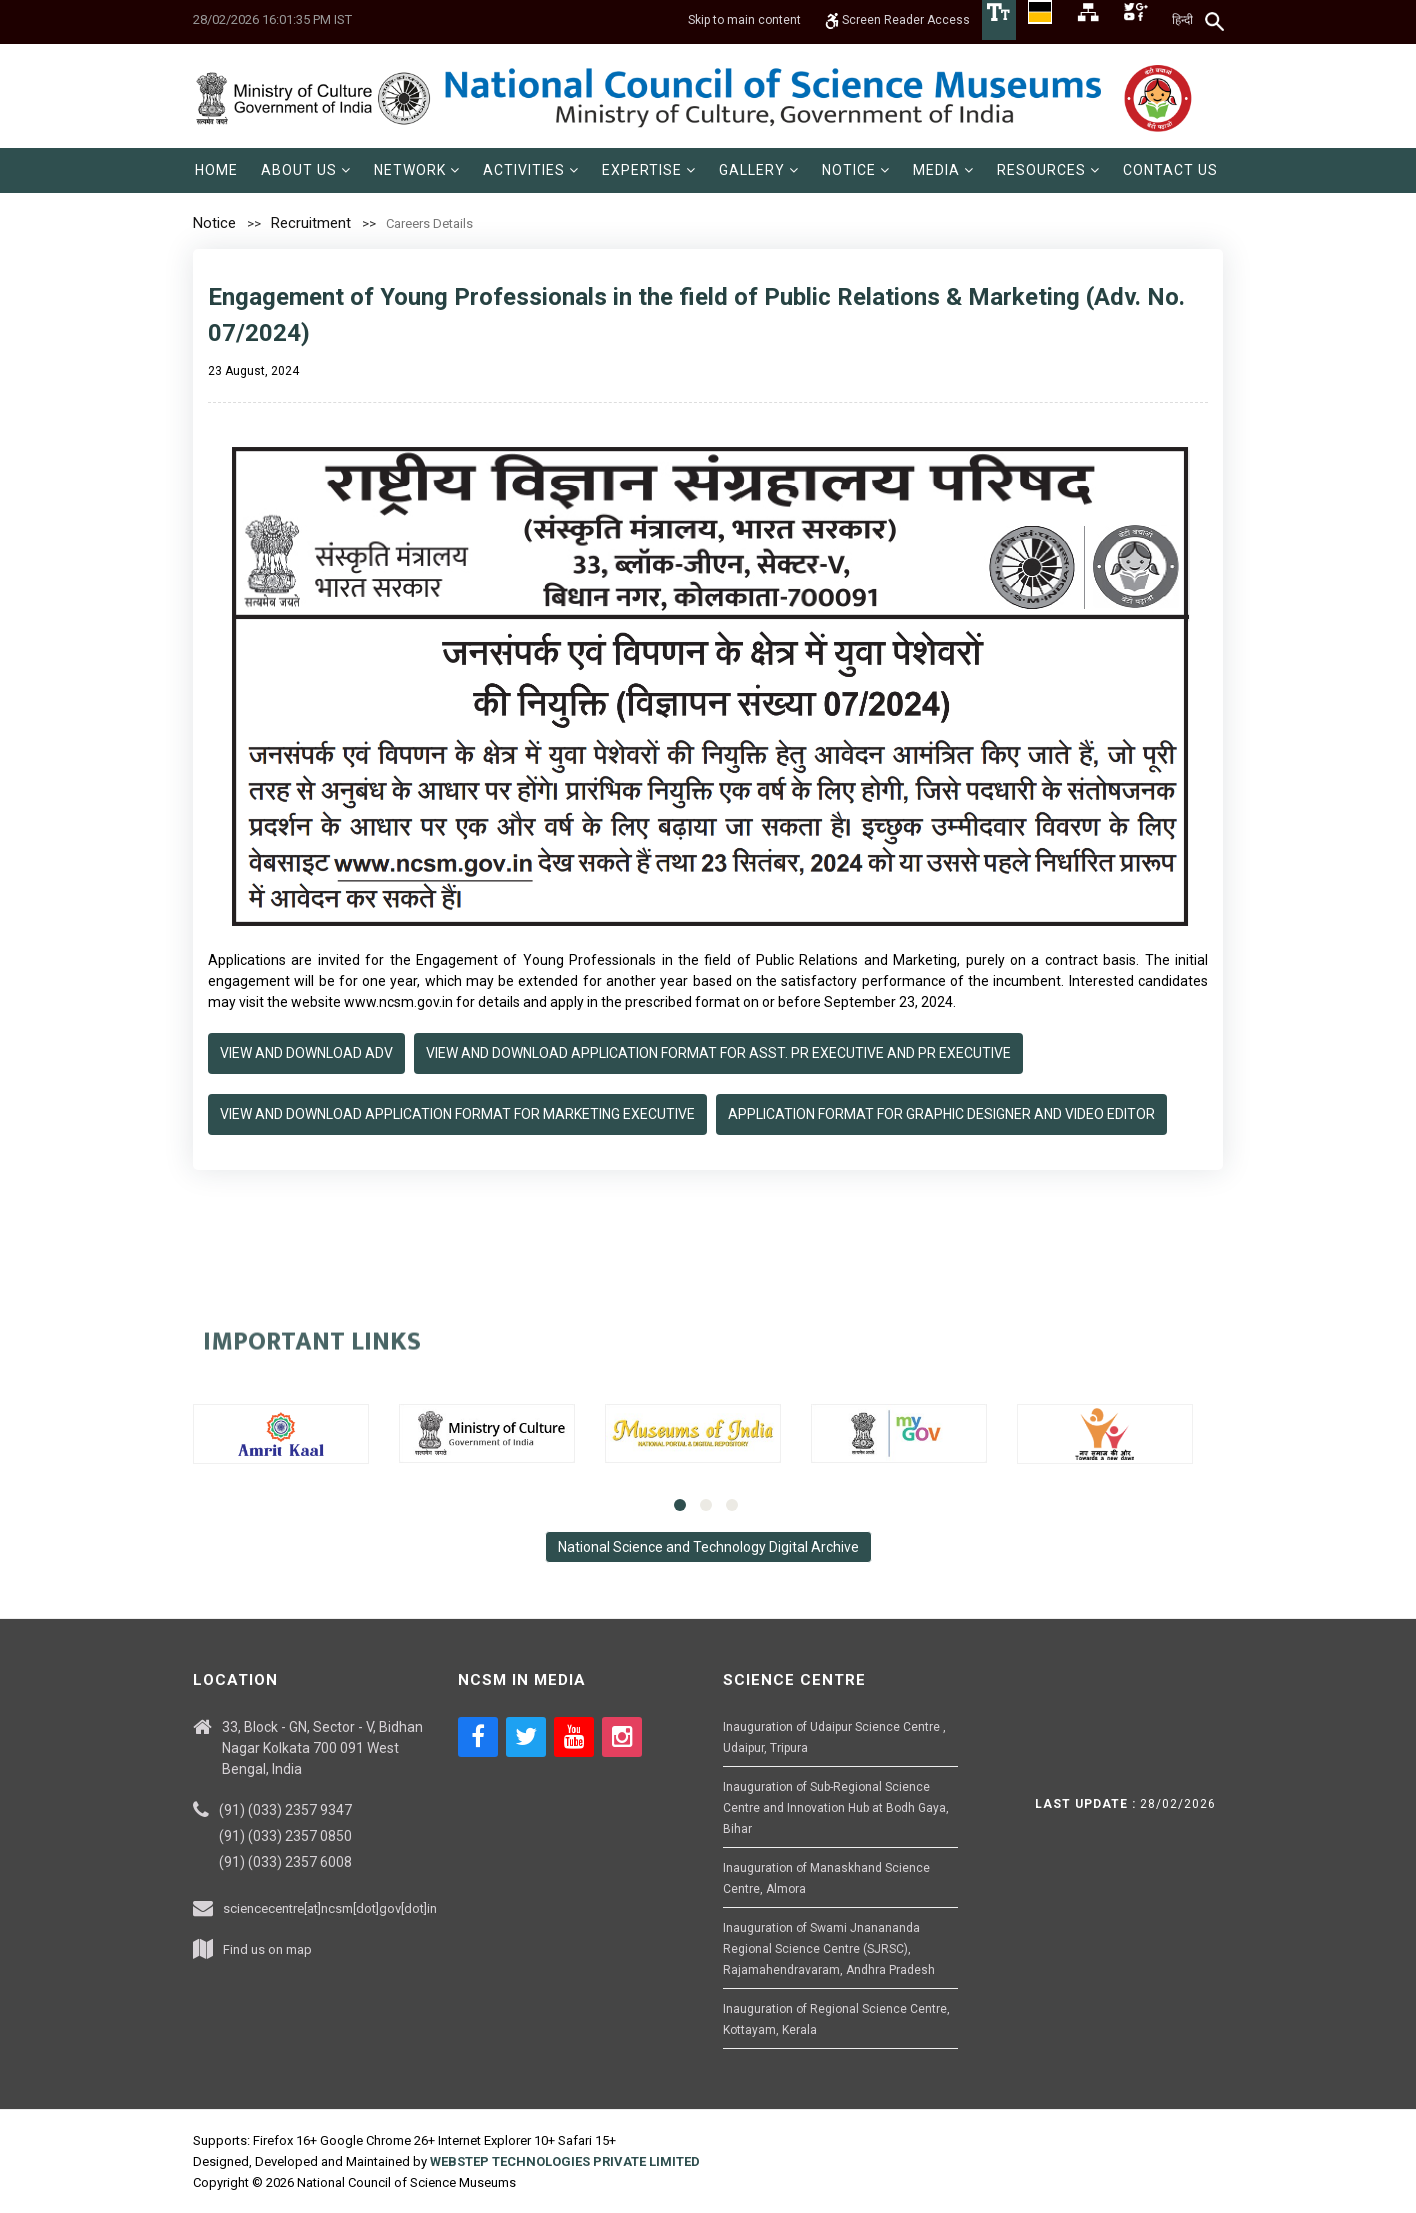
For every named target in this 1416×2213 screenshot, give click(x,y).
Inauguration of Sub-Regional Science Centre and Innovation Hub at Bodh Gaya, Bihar (836, 1808)
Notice (214, 223)
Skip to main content (744, 20)
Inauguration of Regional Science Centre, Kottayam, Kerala (836, 2019)
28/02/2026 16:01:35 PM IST (272, 19)
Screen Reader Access (897, 20)
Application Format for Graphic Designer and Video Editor (941, 1114)
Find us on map (267, 1949)
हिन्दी (1182, 20)
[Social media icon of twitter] (526, 1737)
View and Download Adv (306, 1053)
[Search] (1215, 21)
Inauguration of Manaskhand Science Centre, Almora (826, 1878)
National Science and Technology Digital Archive (708, 1547)
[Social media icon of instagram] (622, 1737)
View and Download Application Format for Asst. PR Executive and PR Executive (718, 1053)
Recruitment (311, 223)
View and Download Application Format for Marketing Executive (457, 1114)
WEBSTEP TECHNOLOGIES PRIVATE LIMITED (565, 2161)
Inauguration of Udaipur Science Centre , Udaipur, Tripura (834, 1737)
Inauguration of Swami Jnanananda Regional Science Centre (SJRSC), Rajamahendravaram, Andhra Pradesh (829, 1949)
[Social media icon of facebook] (478, 1737)
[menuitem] (216, 170)
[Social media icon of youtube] (574, 1737)
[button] (306, 170)
